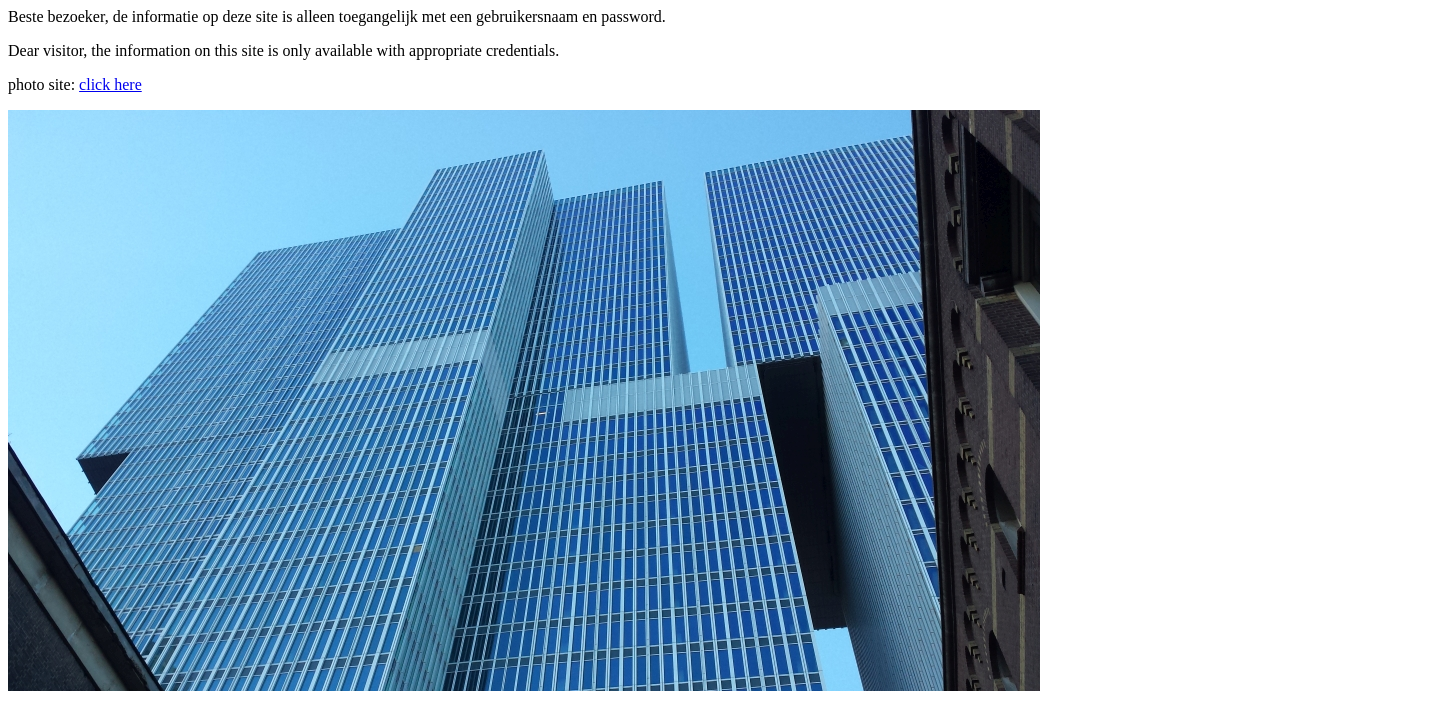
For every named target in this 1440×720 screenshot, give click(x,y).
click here (110, 84)
